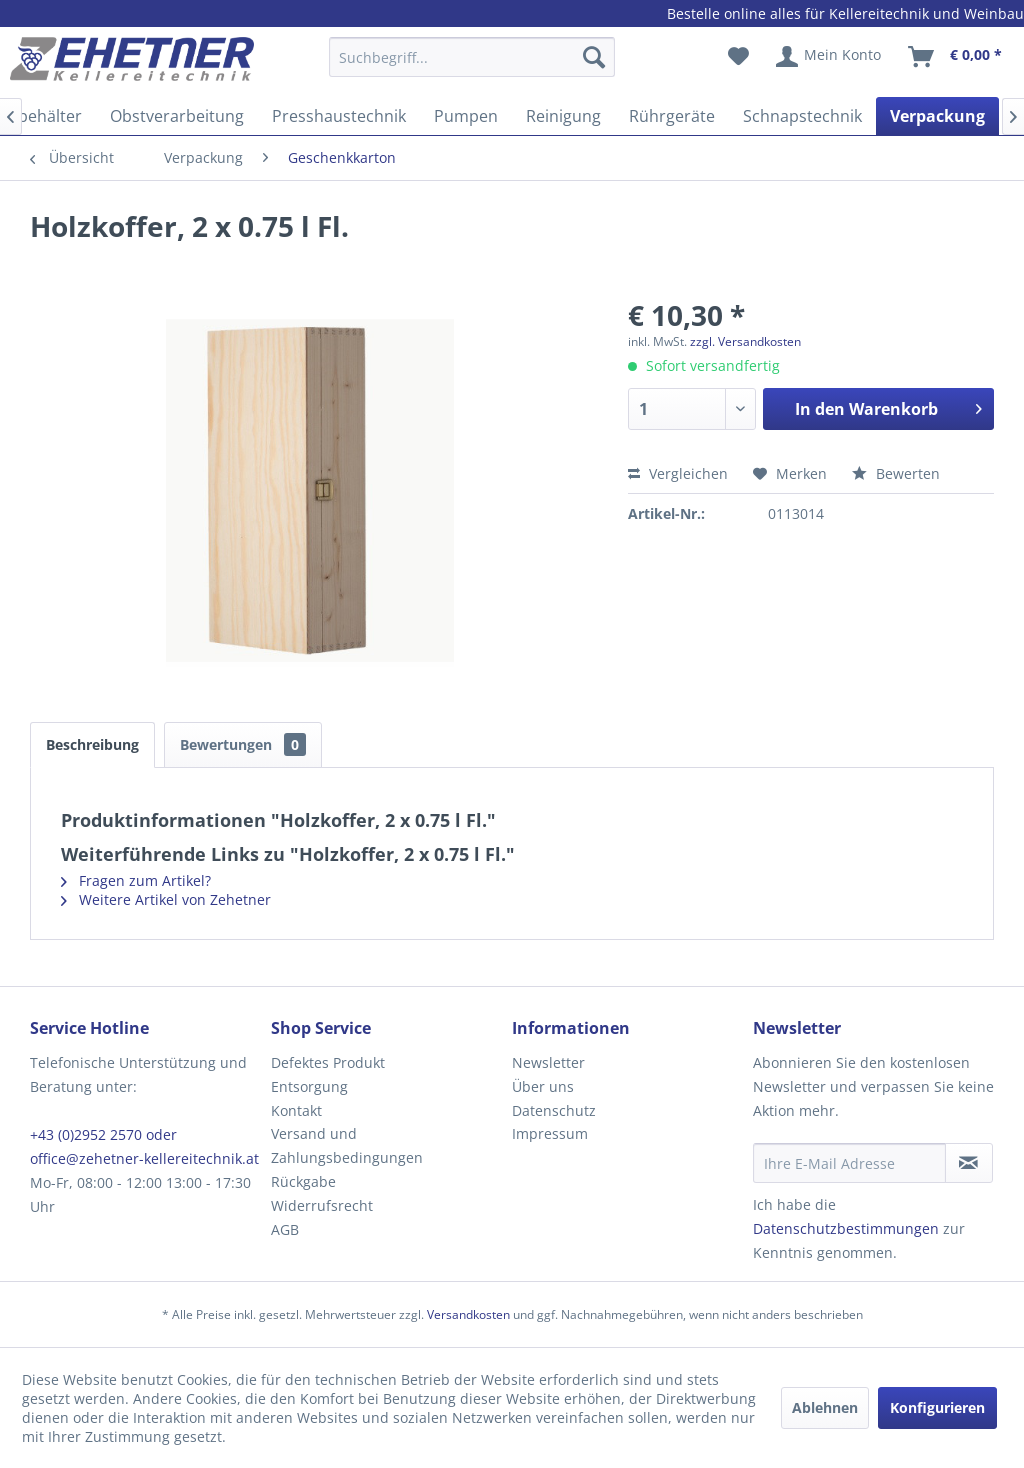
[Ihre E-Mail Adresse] (849, 1163)
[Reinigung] (563, 116)
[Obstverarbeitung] (177, 116)
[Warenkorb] (956, 57)
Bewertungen (243, 744)
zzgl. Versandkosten (745, 341)
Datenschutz (554, 1110)
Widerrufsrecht (322, 1205)
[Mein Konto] (829, 57)
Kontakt (296, 1110)
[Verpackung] (937, 116)
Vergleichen (678, 473)
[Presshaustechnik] (339, 116)
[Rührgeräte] (672, 116)
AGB (285, 1229)
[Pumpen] (466, 116)
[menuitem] (472, 66)
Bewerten (896, 473)
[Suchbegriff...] (472, 57)
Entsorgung (309, 1086)
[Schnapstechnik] (802, 116)
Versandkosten (468, 1314)
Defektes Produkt (328, 1062)
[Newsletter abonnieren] (969, 1163)
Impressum (550, 1133)
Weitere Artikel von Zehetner (166, 899)
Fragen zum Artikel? (136, 880)
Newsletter (548, 1062)
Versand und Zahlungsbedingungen (347, 1145)
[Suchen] (594, 57)
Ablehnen (825, 1407)
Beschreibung (92, 744)
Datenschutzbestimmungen (846, 1228)
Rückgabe (303, 1181)
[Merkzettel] (738, 57)
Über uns (543, 1086)
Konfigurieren (937, 1407)
